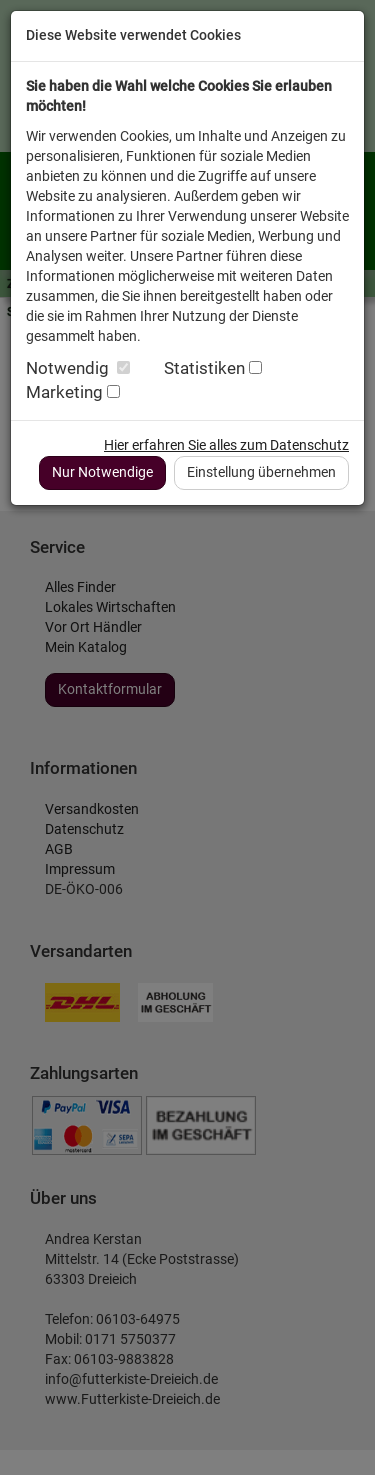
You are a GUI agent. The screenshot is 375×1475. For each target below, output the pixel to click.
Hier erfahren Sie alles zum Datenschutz (226, 445)
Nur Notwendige (102, 472)
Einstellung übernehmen (261, 472)
